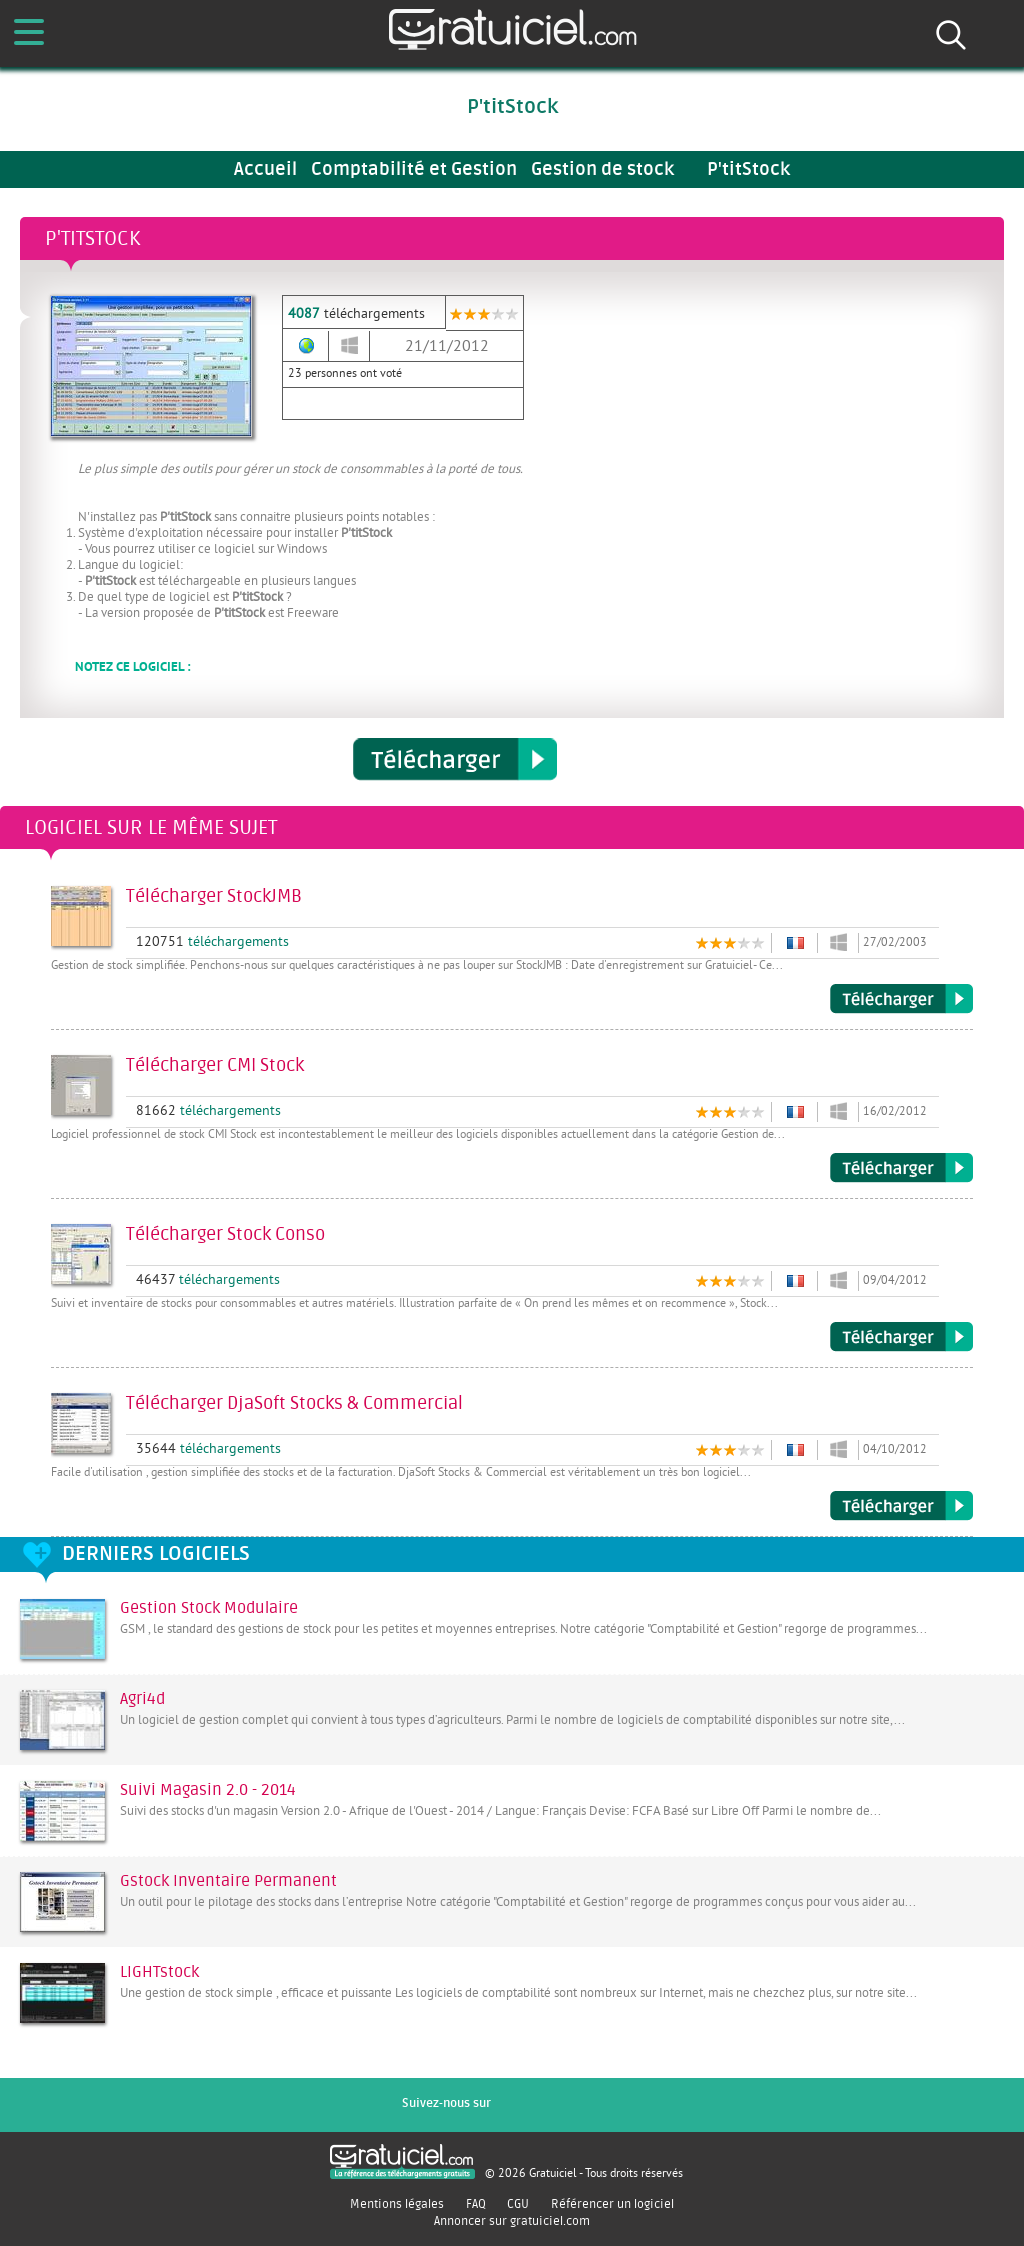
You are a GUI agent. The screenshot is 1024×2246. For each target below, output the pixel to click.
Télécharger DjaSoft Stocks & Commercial (901, 1506)
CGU (518, 2204)
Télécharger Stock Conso (901, 1337)
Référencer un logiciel (612, 2204)
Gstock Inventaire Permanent (228, 1881)
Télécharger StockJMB (901, 999)
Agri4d (142, 1699)
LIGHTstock (159, 1972)
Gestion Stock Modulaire (209, 1608)
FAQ (476, 2204)
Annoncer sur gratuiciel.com (512, 2221)
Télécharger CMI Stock (901, 1168)
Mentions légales (397, 2204)
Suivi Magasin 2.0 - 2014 (208, 1790)
